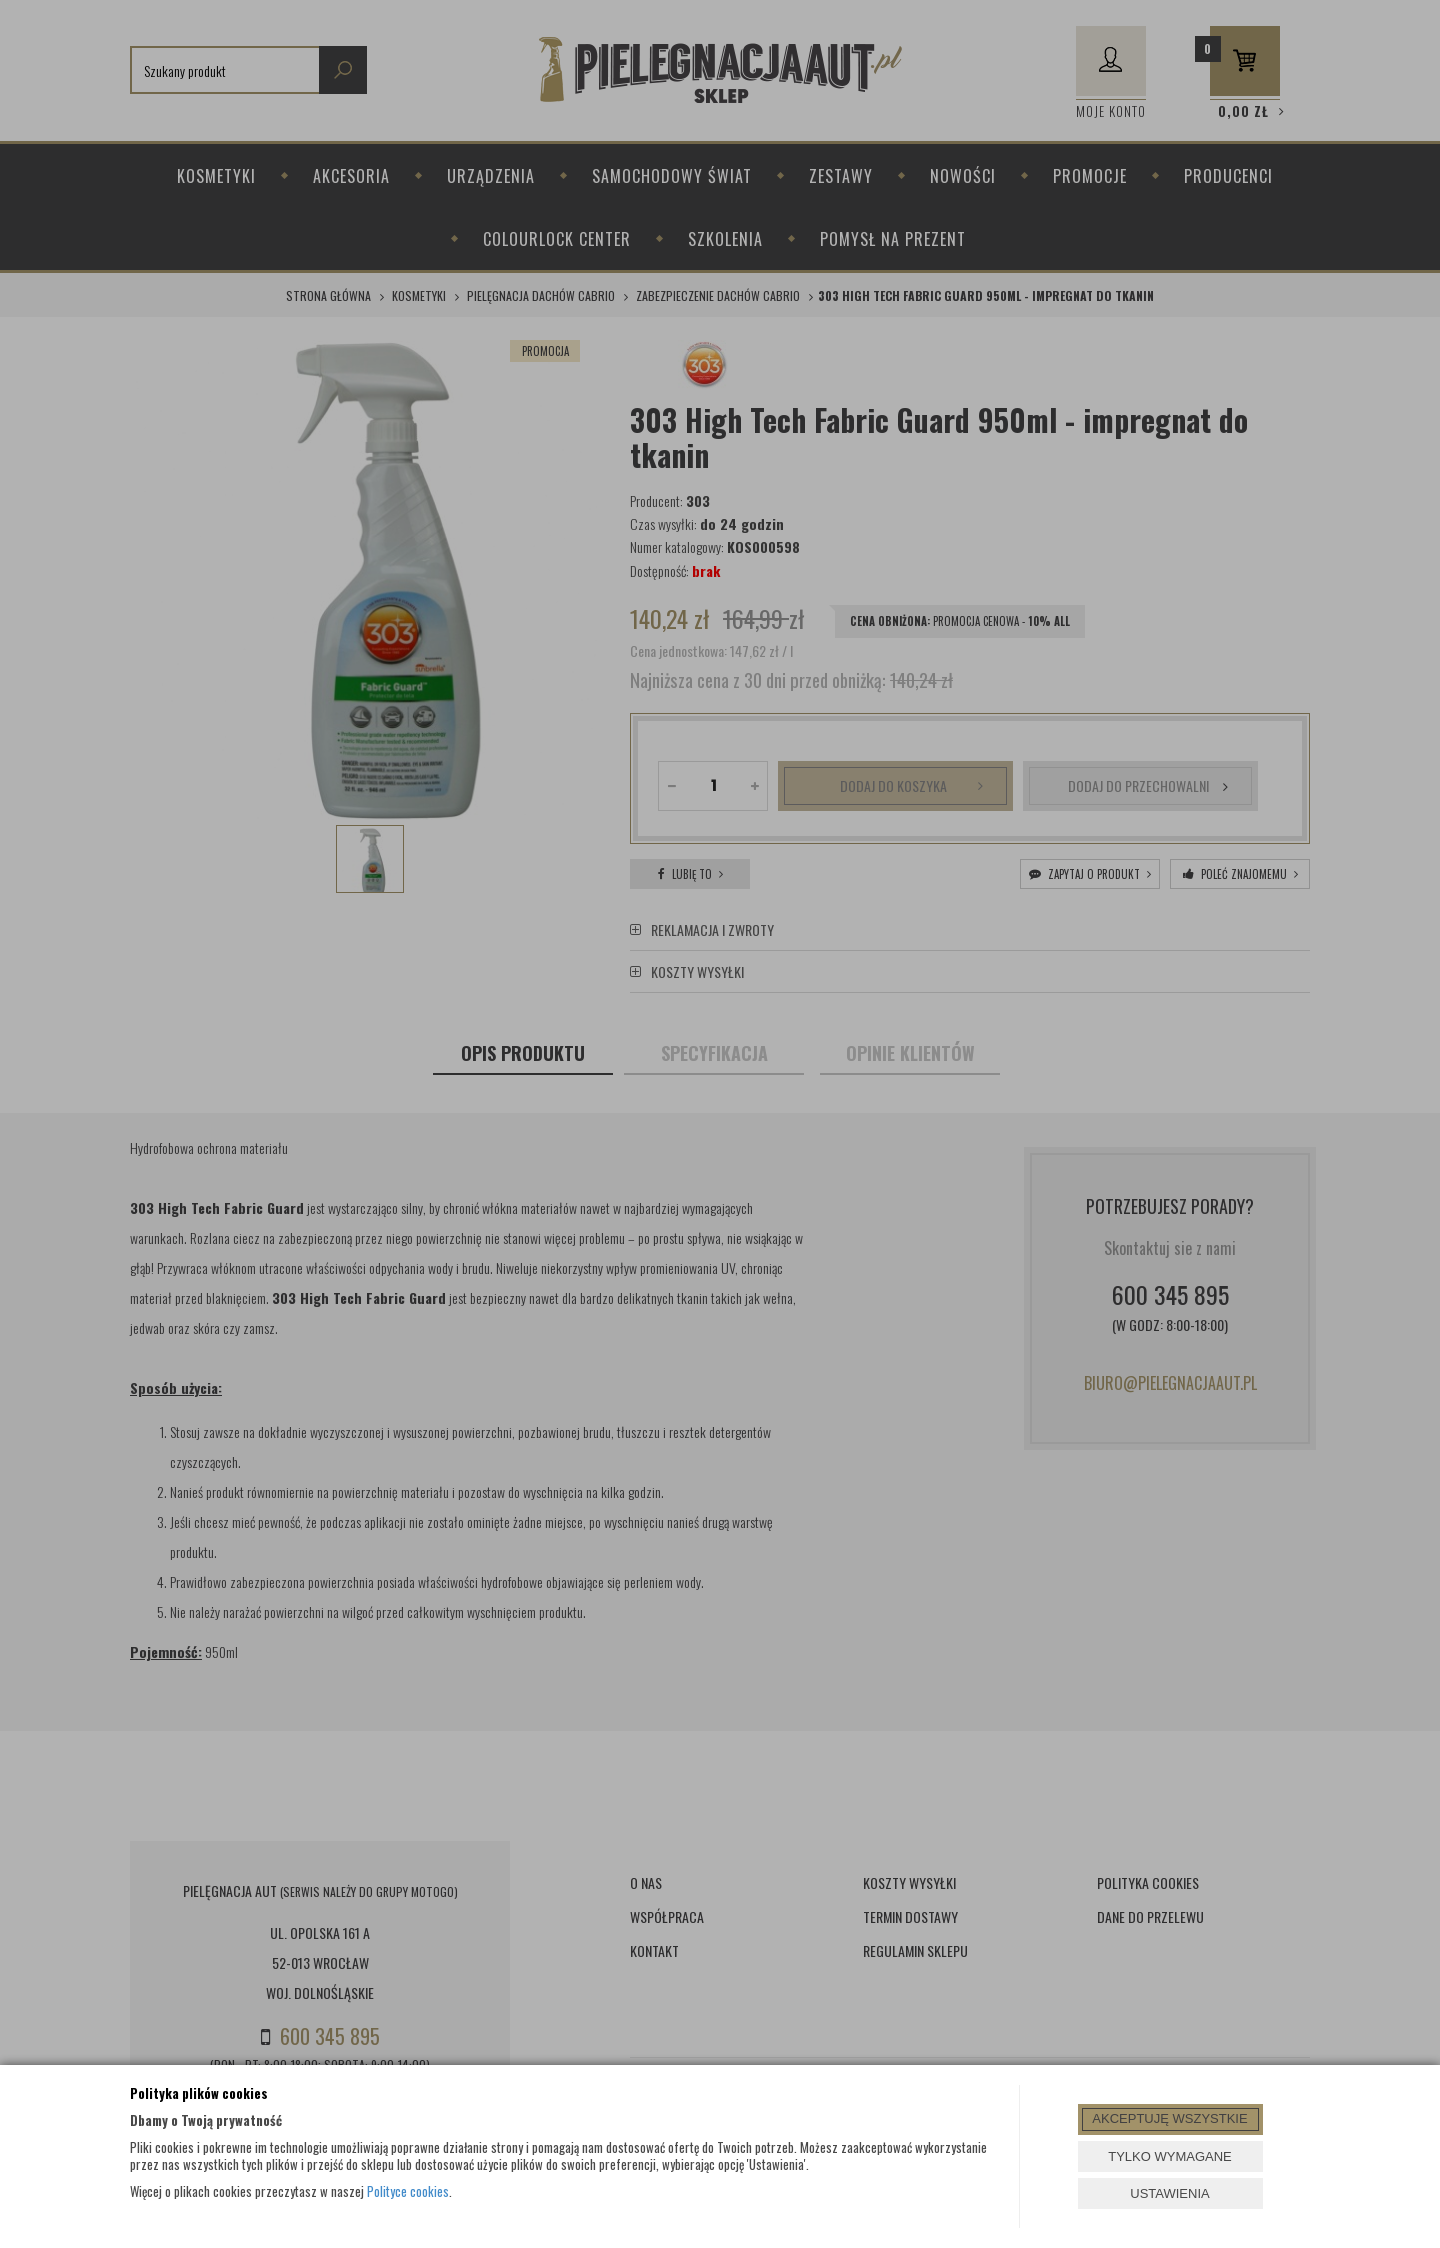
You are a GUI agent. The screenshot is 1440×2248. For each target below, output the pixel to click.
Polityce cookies (408, 2191)
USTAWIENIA (1169, 2193)
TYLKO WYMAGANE (1170, 2156)
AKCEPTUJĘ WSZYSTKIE (1169, 2118)
